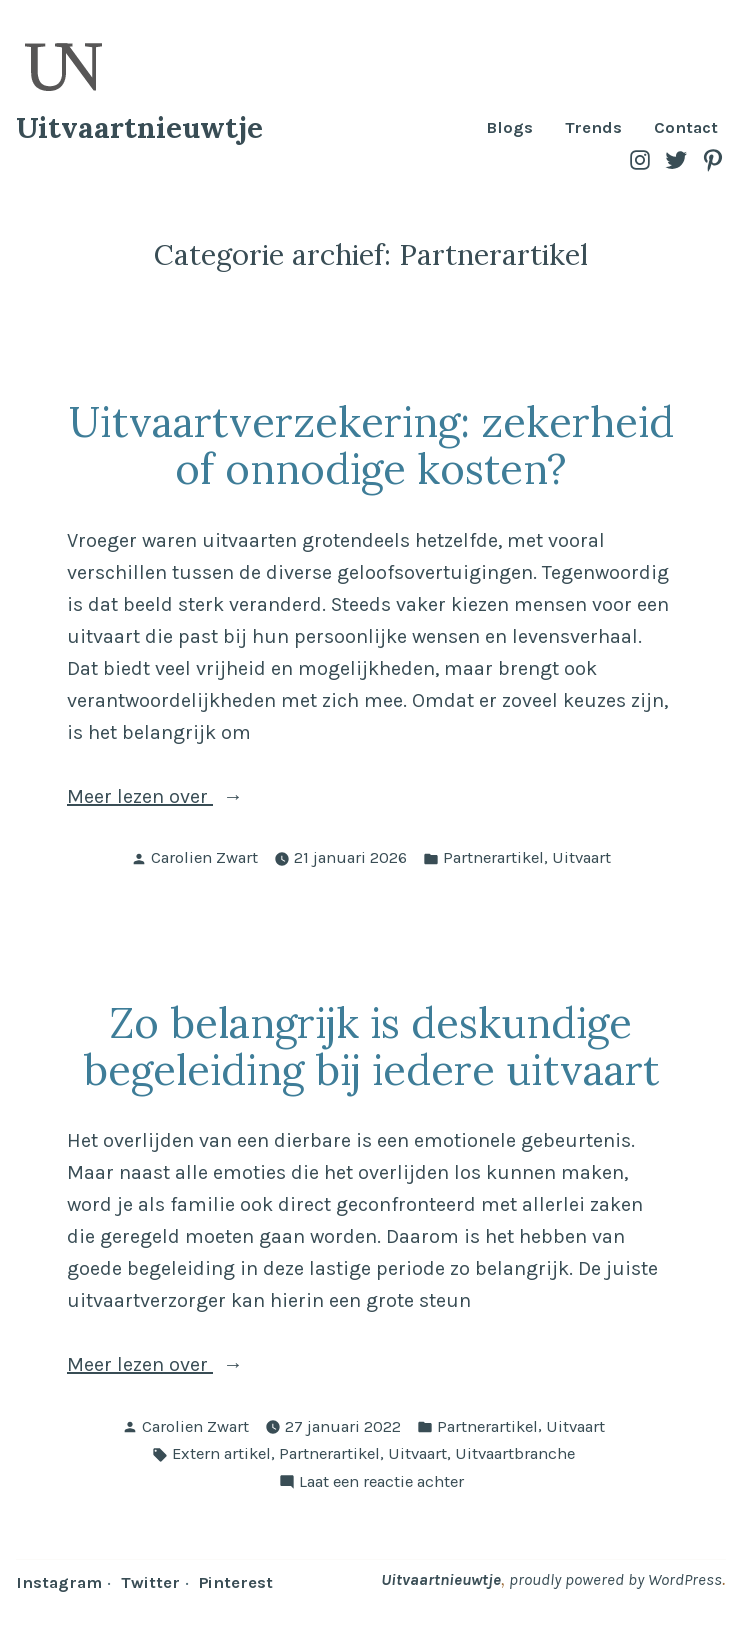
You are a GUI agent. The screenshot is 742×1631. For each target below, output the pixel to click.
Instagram (59, 1582)
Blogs (509, 128)
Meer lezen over (235, 797)
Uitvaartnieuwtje (139, 127)
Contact (686, 128)
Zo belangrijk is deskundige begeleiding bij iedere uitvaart (371, 1046)
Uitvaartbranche (515, 1453)
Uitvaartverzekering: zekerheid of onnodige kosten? (371, 445)
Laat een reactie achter (381, 1482)
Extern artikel (221, 1453)
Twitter (150, 1582)
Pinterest (236, 1582)
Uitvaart (581, 857)
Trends (593, 128)
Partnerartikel (493, 857)
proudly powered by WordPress (615, 1579)
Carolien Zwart (204, 857)
